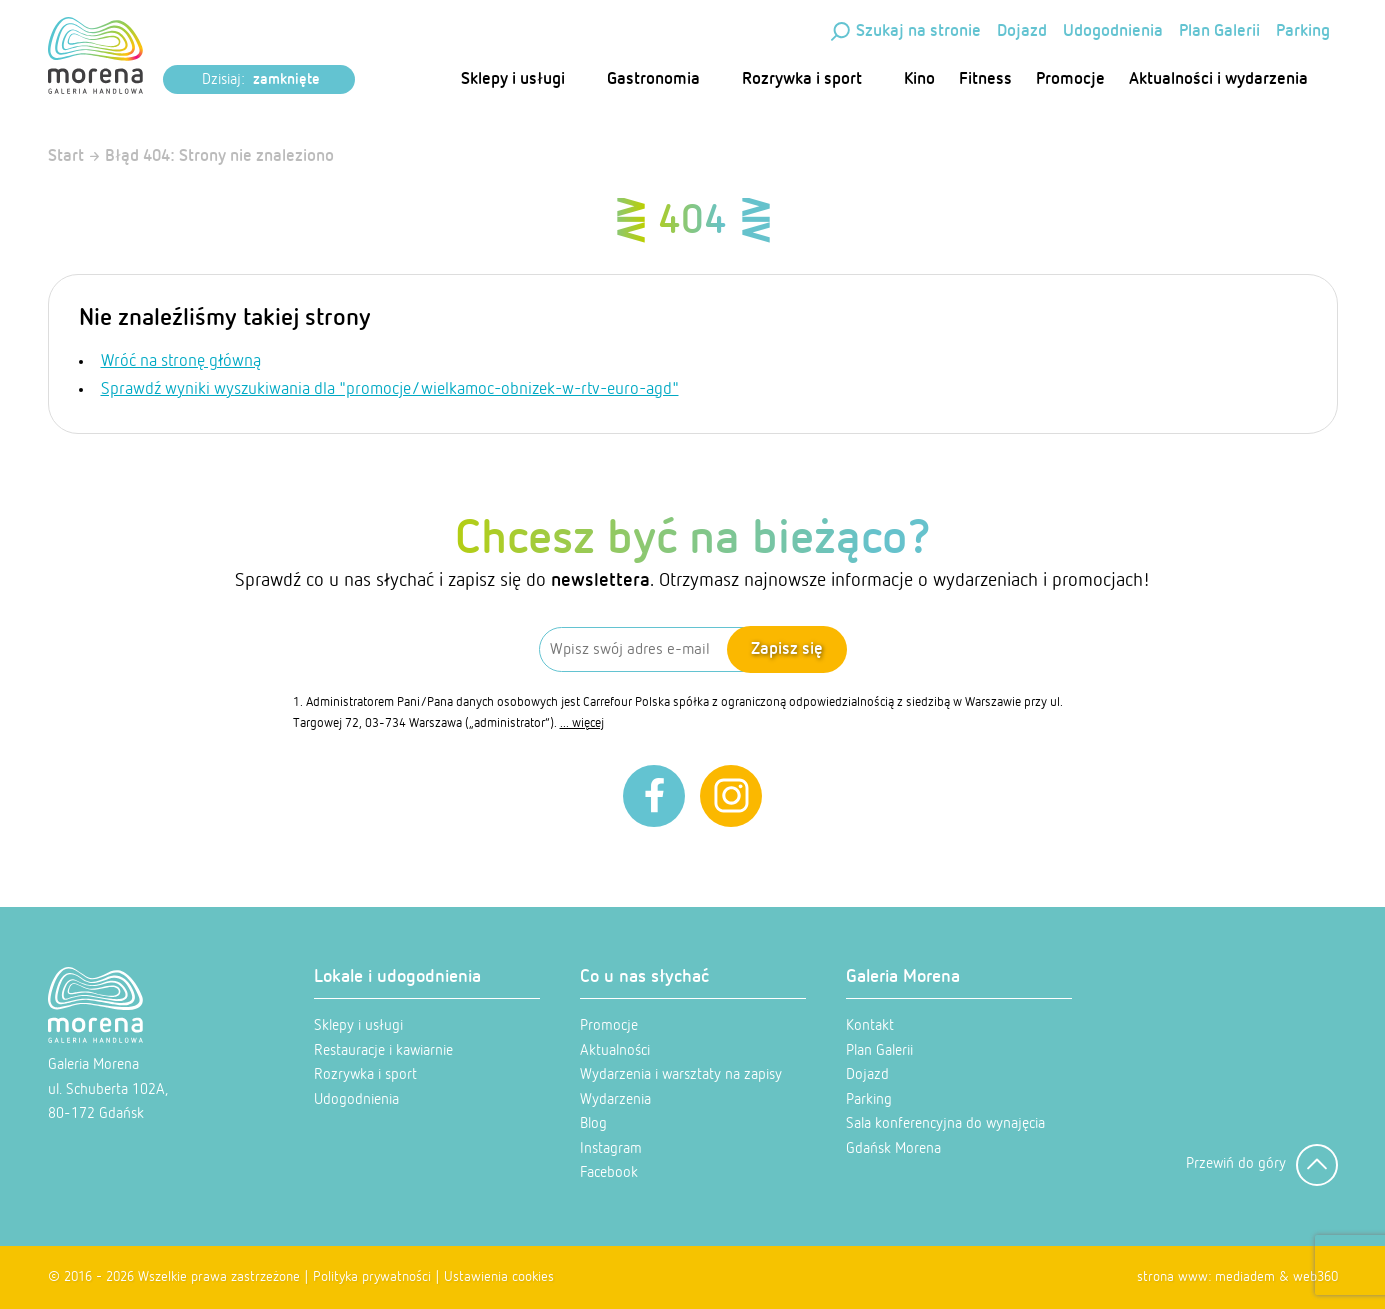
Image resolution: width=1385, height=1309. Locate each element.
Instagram (611, 1148)
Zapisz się (787, 649)
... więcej (582, 723)
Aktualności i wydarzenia (1227, 79)
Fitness (985, 79)
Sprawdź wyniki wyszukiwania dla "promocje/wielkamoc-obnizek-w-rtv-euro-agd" (390, 389)
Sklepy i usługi (522, 79)
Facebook (609, 1172)
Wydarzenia (615, 1099)
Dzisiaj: (261, 80)
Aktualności (615, 1050)
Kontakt (870, 1025)
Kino (919, 79)
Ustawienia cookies (499, 1277)
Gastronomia (662, 79)
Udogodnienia (1113, 31)
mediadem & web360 (1276, 1277)
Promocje (1070, 79)
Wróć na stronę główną (181, 361)
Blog (593, 1123)
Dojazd (1022, 31)
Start (66, 156)
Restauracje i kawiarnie (383, 1050)
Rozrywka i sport (811, 79)
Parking (1303, 31)
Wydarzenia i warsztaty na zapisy (681, 1074)
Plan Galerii (1219, 31)
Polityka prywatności (372, 1277)
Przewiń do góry (1262, 1165)
